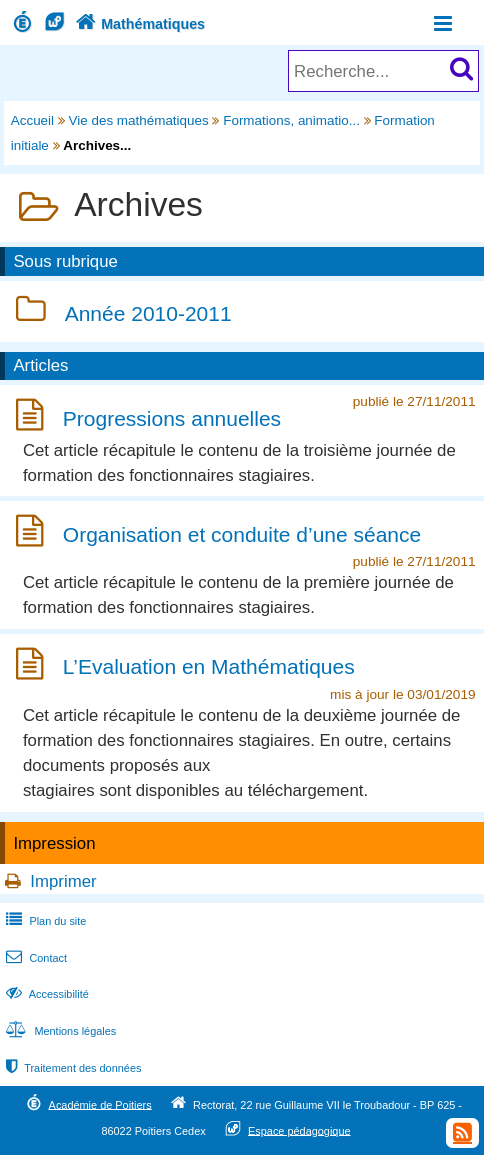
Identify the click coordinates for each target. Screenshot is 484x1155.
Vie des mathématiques (139, 120)
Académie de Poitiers (100, 1104)
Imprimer (63, 881)
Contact (34, 958)
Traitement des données (71, 1068)
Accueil (32, 120)
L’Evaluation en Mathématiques (209, 667)
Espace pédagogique (299, 1130)
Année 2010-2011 (148, 313)
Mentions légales (59, 1031)
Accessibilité (45, 994)
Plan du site (44, 921)
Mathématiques (138, 24)
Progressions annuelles (172, 418)
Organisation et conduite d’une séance (242, 534)
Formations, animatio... (291, 120)
